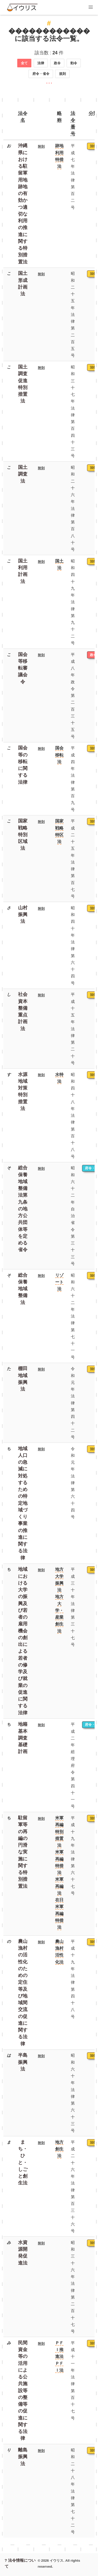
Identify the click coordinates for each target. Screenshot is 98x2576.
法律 (40, 63)
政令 (57, 63)
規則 (62, 74)
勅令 (73, 63)
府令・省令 (40, 74)
